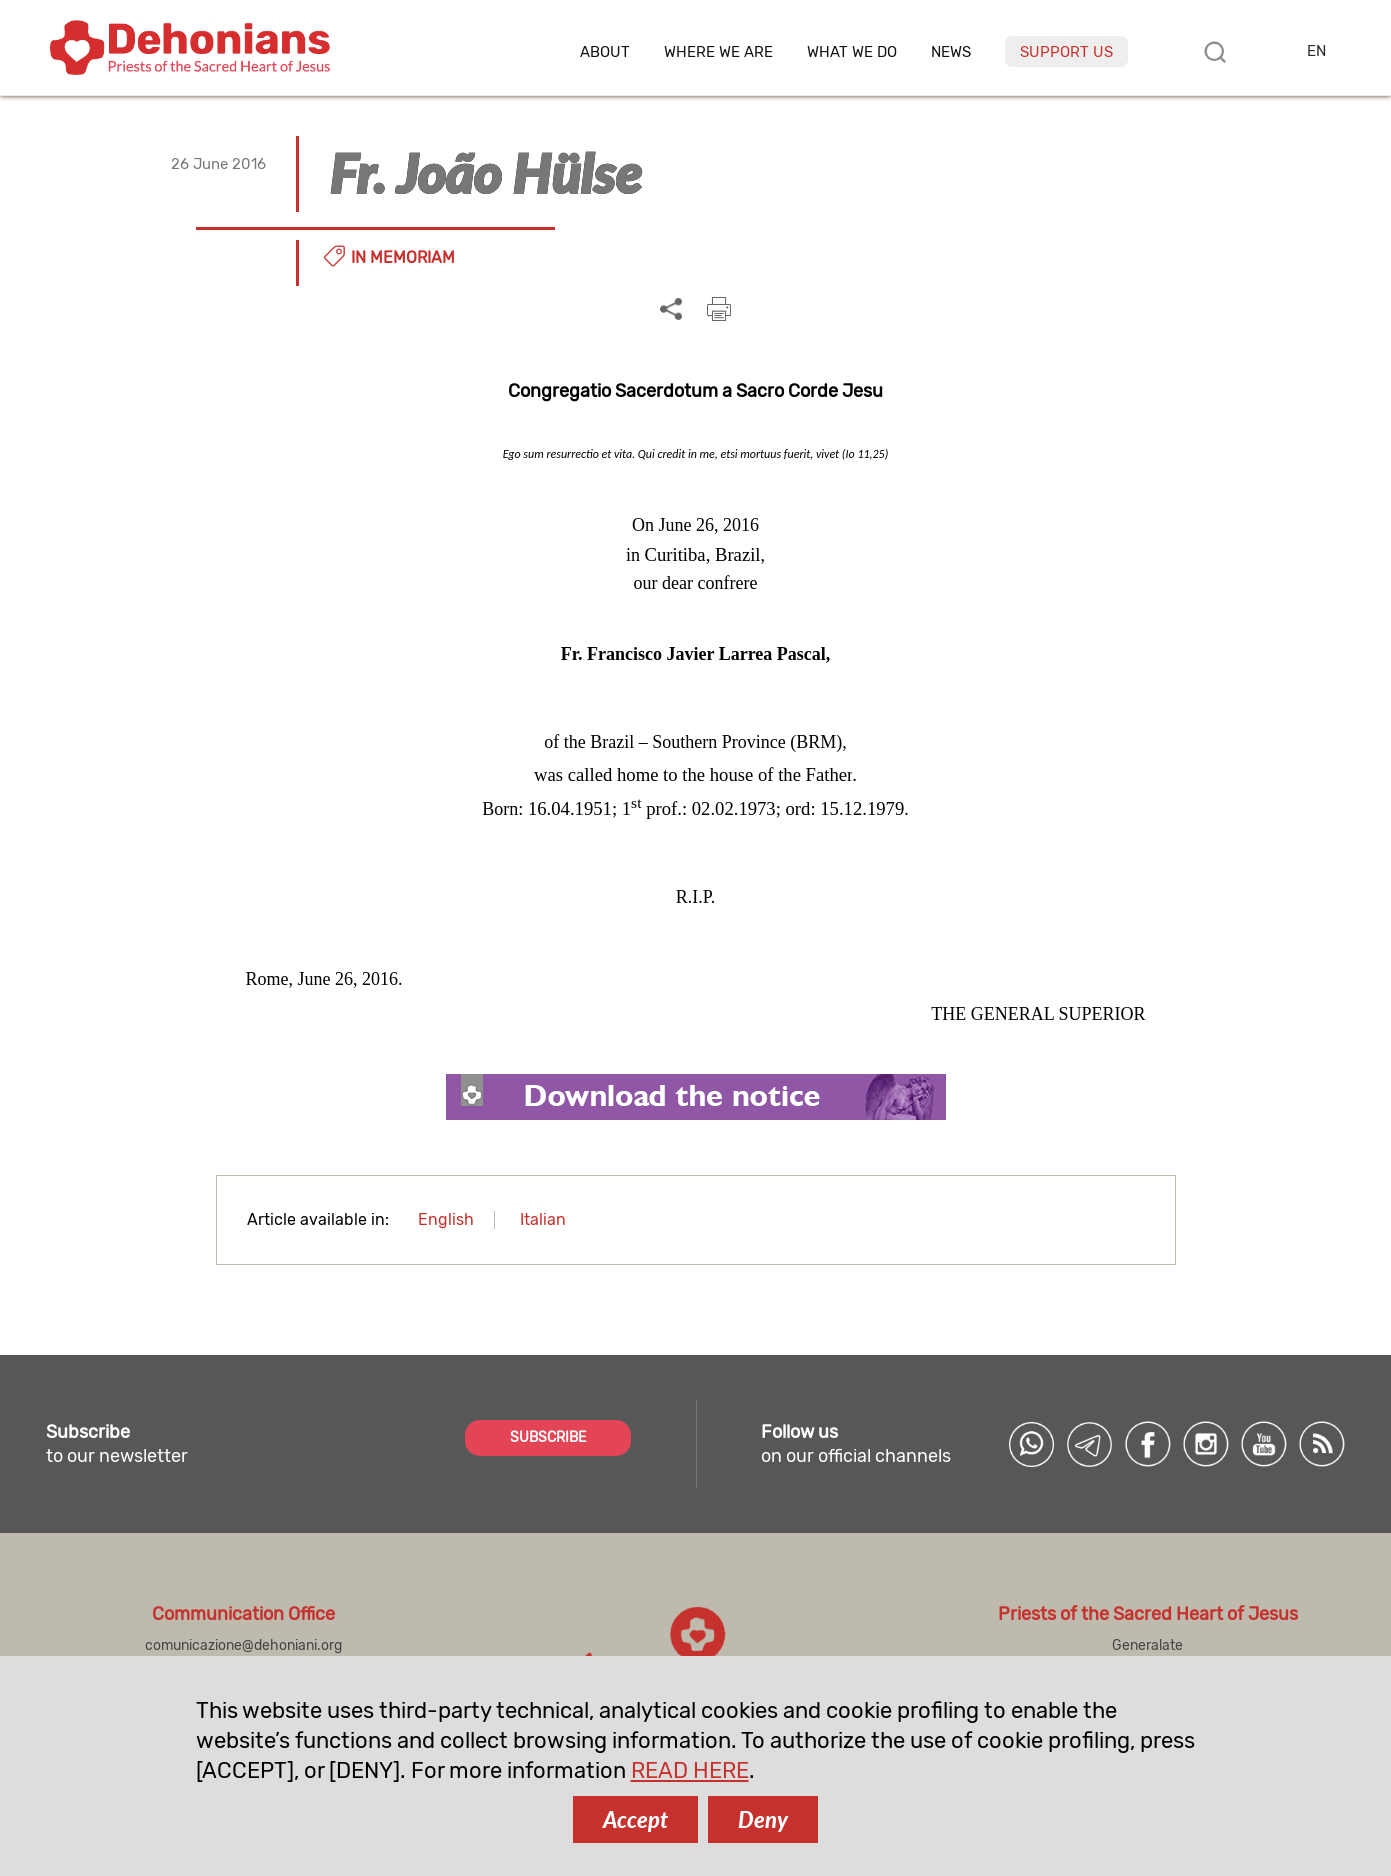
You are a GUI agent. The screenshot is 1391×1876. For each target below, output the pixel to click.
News (951, 52)
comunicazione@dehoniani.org (243, 1645)
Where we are (718, 52)
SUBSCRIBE (548, 1437)
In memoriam (403, 257)
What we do (852, 52)
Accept (635, 1819)
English (446, 1219)
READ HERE (690, 1770)
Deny (763, 1819)
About (605, 52)
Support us (1066, 52)
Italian (543, 1219)
